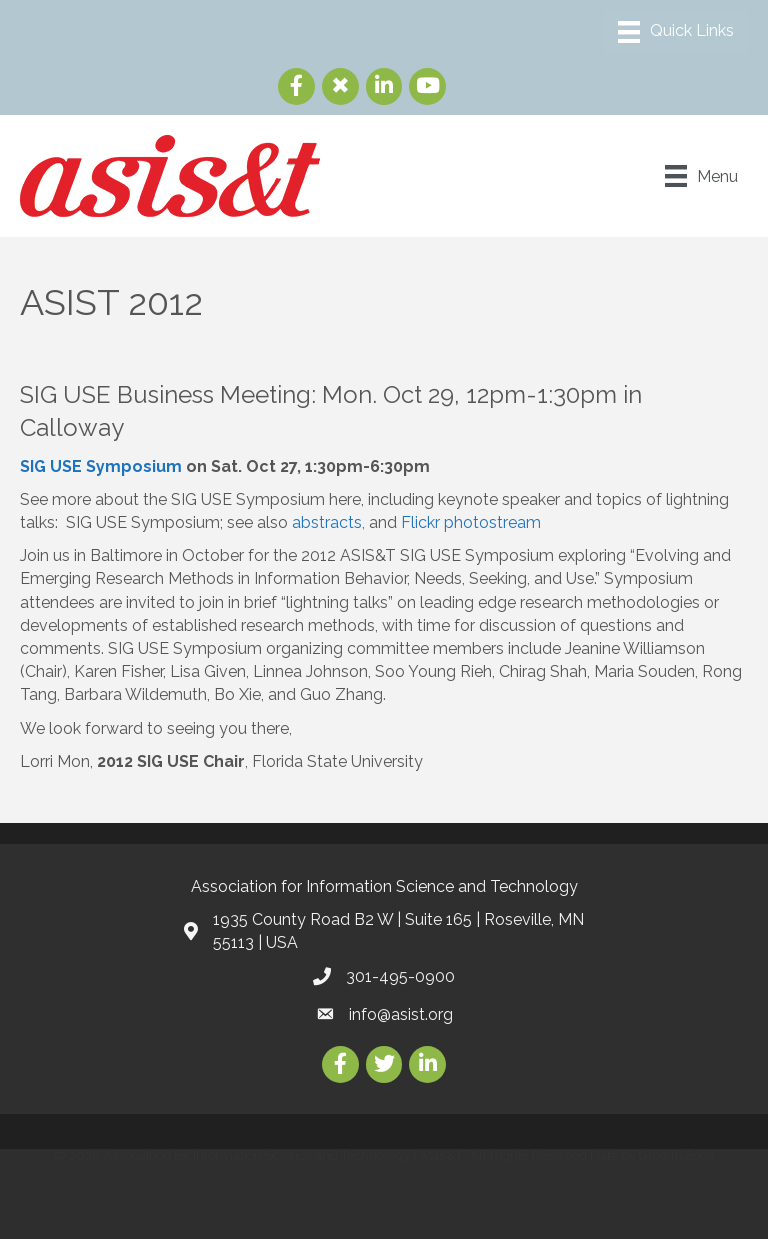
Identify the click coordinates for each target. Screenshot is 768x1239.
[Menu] (676, 32)
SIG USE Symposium (101, 466)
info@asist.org (401, 1014)
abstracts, (330, 522)
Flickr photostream (471, 522)
